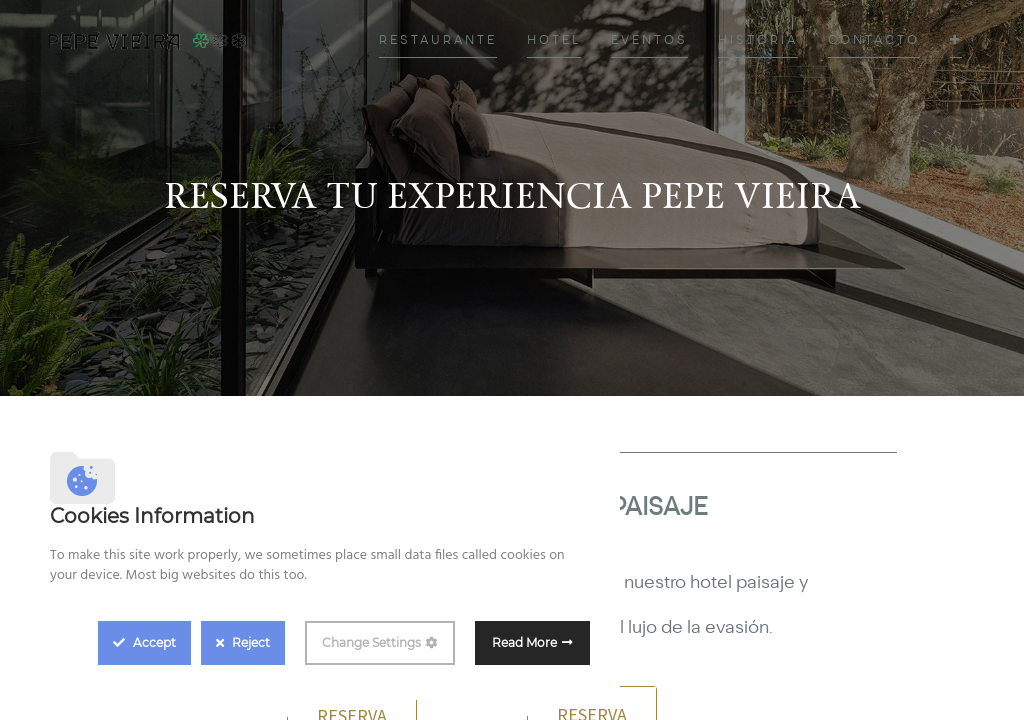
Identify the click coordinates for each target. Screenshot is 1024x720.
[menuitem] (438, 40)
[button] (956, 40)
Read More (524, 642)
